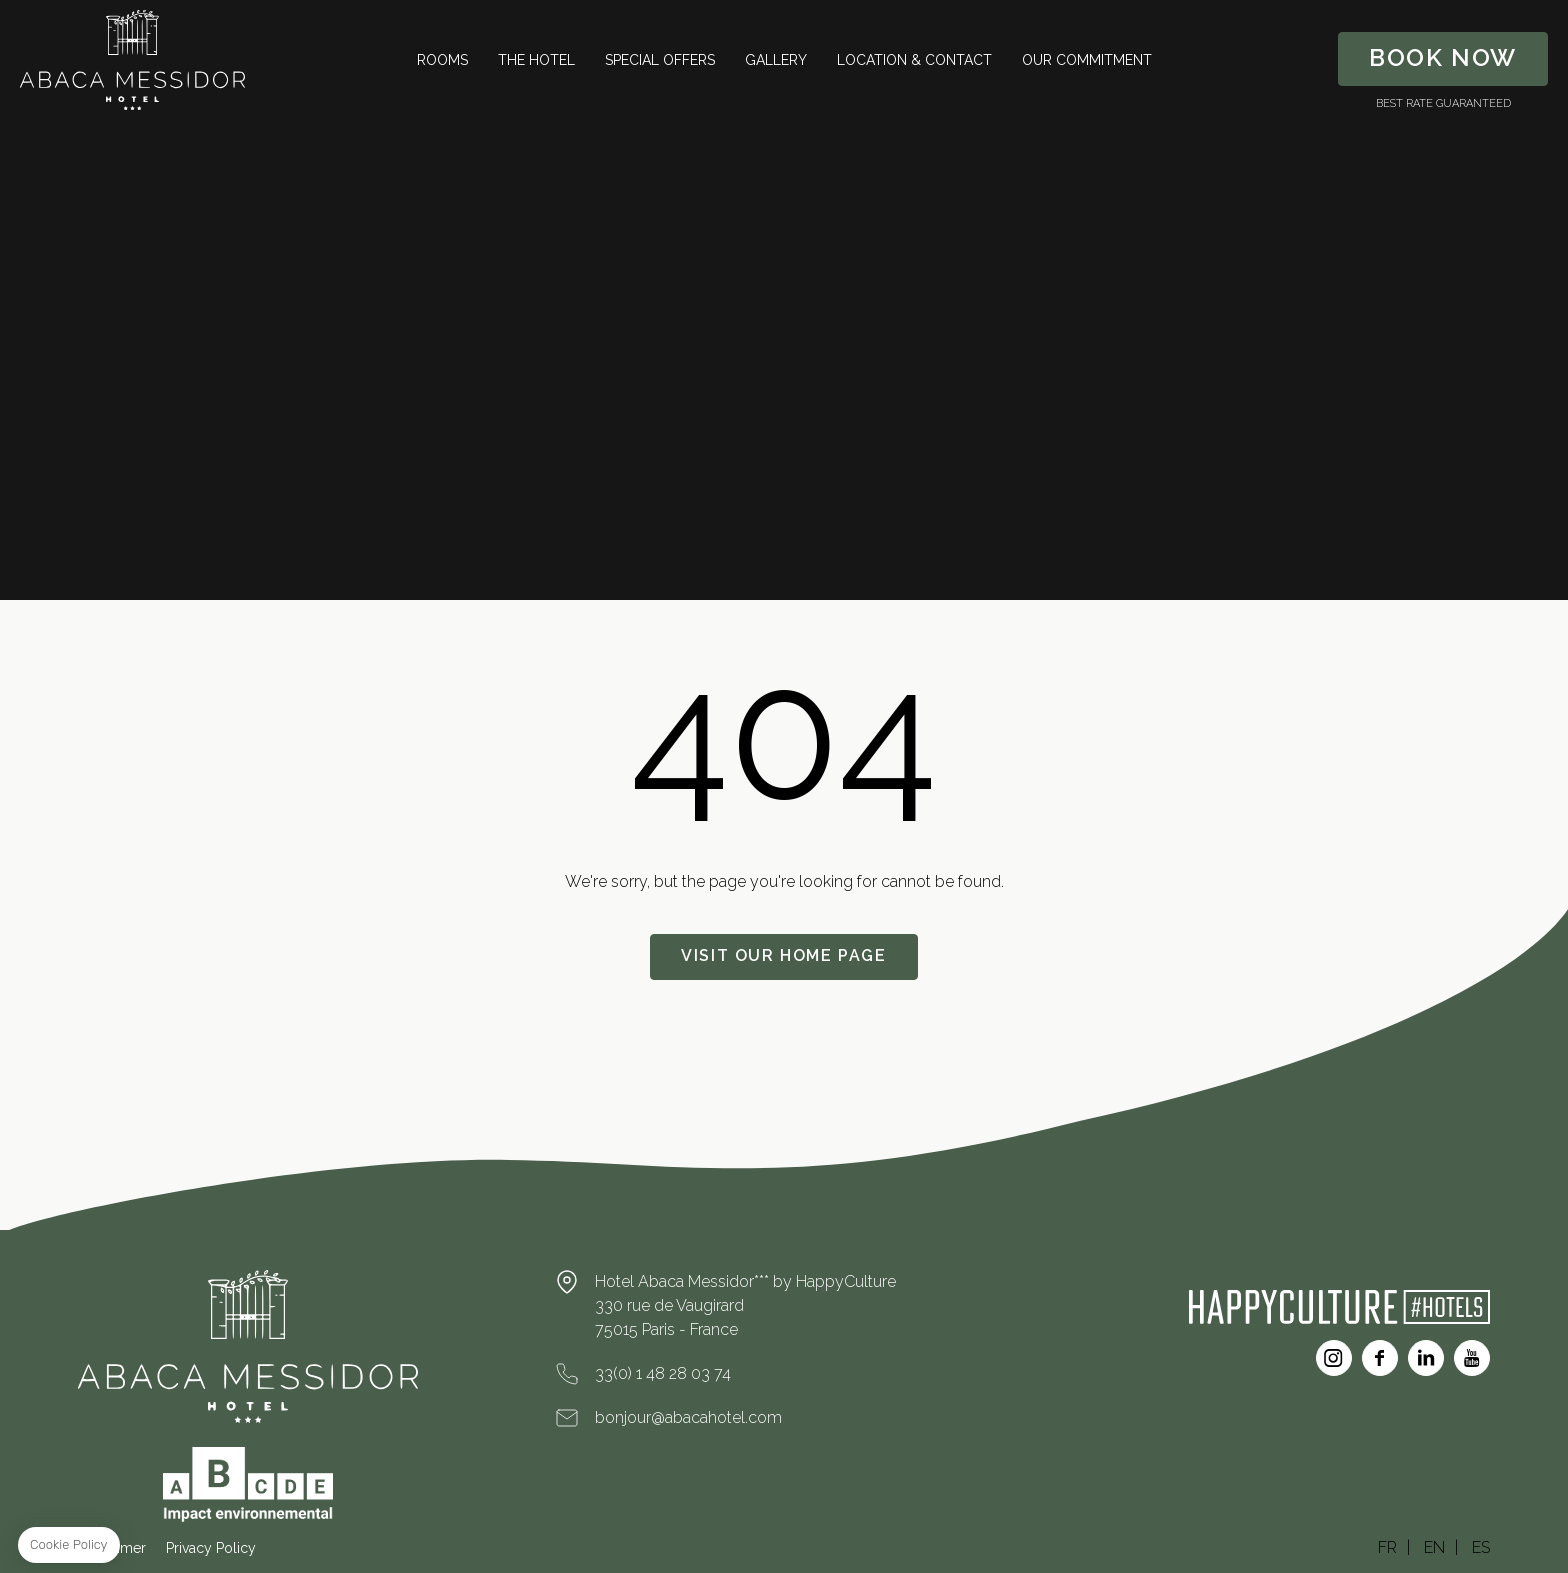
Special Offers (660, 60)
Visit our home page (783, 955)
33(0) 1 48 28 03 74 (663, 1373)
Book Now (1443, 57)
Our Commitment (1087, 60)
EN (1434, 1547)
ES (1481, 1547)
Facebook (1380, 1358)
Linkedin (1426, 1358)
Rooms (442, 60)
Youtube (1472, 1358)
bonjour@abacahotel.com (688, 1417)
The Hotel (536, 60)
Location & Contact (914, 60)
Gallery (776, 60)
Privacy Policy (211, 1548)
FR (1387, 1547)
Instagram (1334, 1358)
